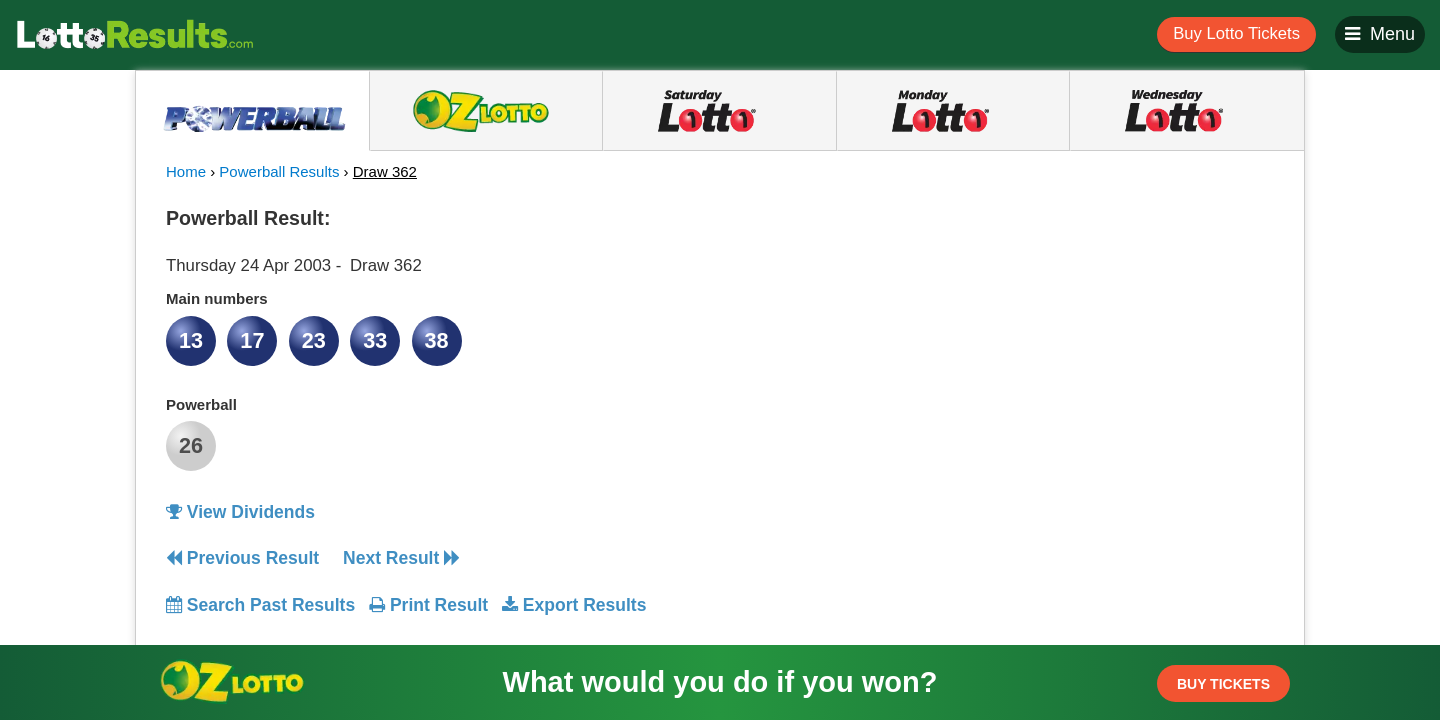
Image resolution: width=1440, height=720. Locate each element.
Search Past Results (260, 605)
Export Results (574, 605)
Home (186, 171)
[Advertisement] (1093, 324)
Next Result (401, 558)
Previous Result (242, 558)
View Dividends (240, 512)
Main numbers (217, 298)
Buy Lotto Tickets (1236, 33)
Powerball (201, 404)
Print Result (428, 605)
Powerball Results (279, 171)
